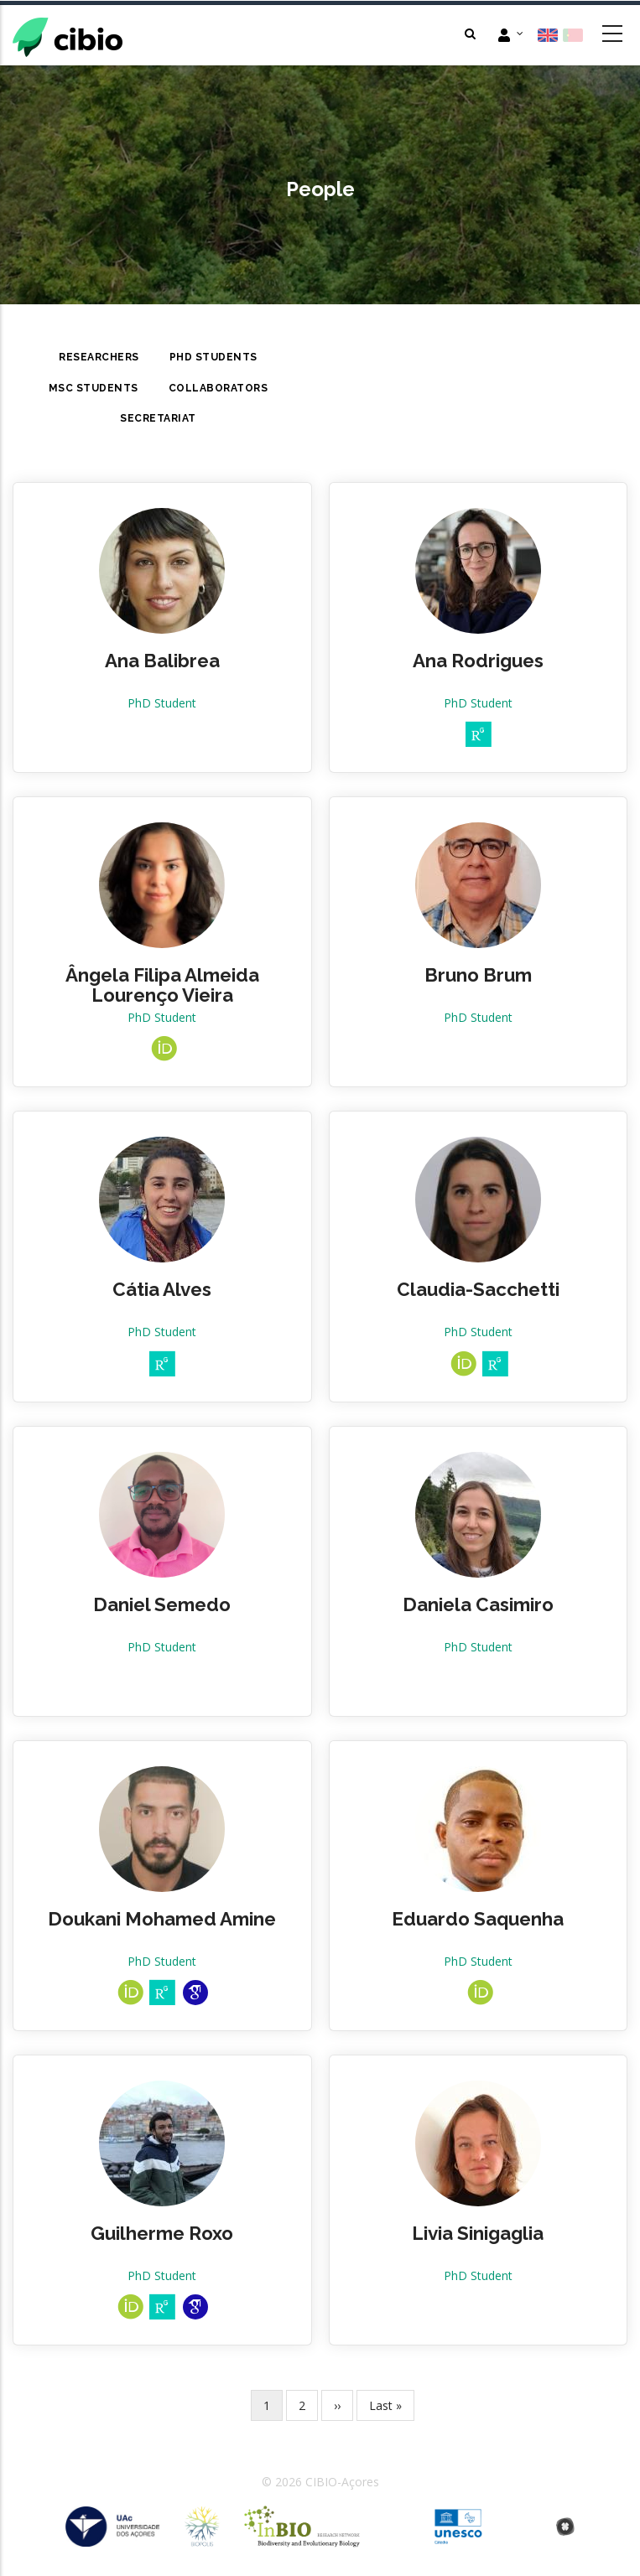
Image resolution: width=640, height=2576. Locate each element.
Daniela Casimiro (478, 1604)
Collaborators (218, 388)
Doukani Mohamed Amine (162, 1919)
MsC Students (93, 388)
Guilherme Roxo (162, 2233)
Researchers (99, 357)
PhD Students (213, 357)
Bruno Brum (478, 975)
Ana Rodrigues (478, 660)
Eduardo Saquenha (478, 1919)
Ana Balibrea (162, 660)
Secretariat (158, 418)
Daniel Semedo (162, 1604)
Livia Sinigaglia (478, 2233)
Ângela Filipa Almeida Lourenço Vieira (162, 985)
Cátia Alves (161, 1289)
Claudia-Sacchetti (478, 1289)
